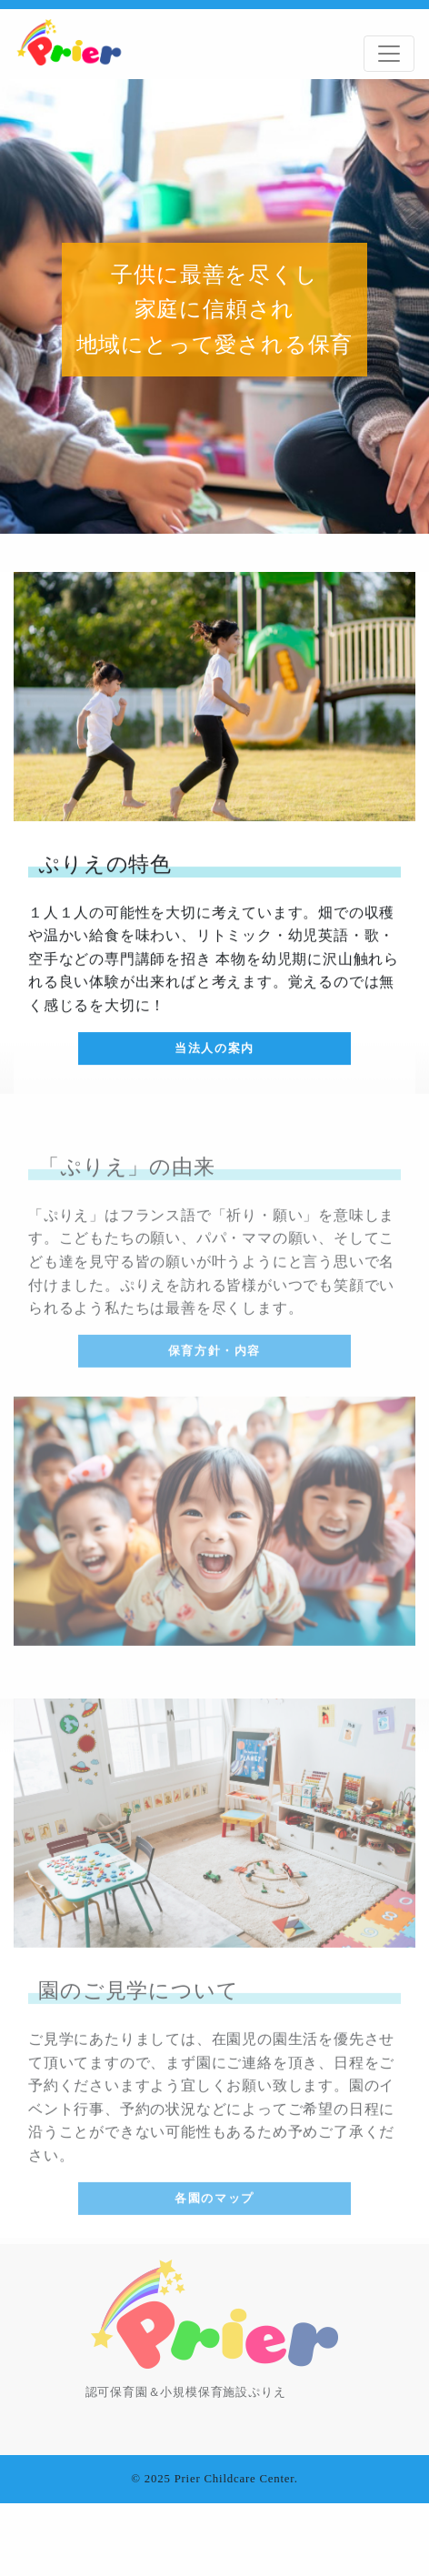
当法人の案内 (214, 1048)
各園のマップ (214, 2202)
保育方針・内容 (214, 1354)
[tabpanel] (214, 306)
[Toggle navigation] (389, 53)
